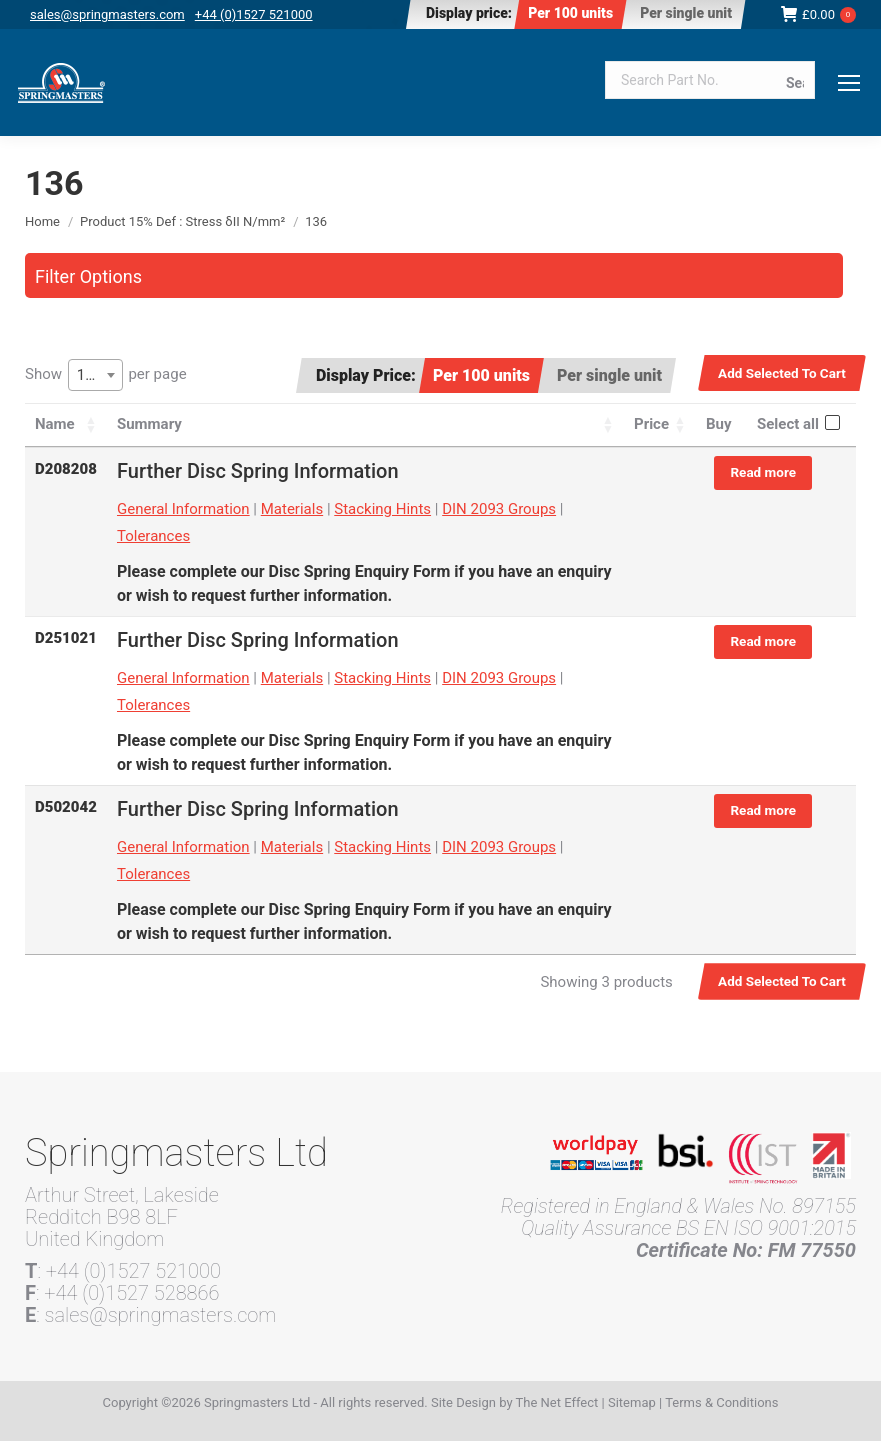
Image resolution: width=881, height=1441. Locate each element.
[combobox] (95, 375)
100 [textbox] (89, 375)
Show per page (106, 375)
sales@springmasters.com (107, 14)
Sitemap (632, 1402)
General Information (183, 509)
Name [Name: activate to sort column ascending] (55, 424)
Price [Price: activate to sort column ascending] (651, 424)
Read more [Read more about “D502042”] (763, 810)
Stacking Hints (382, 509)
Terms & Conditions (721, 1402)
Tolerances (153, 536)
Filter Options (88, 276)
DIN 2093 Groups (499, 509)
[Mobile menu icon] (849, 83)
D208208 (66, 469)
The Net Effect (557, 1402)
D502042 (66, 807)
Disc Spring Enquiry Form (360, 571)
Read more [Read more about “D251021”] (763, 641)
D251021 (66, 638)
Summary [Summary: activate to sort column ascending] (149, 424)
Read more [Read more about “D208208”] (763, 472)
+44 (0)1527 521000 (254, 14)
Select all (788, 424)
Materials (292, 509)
